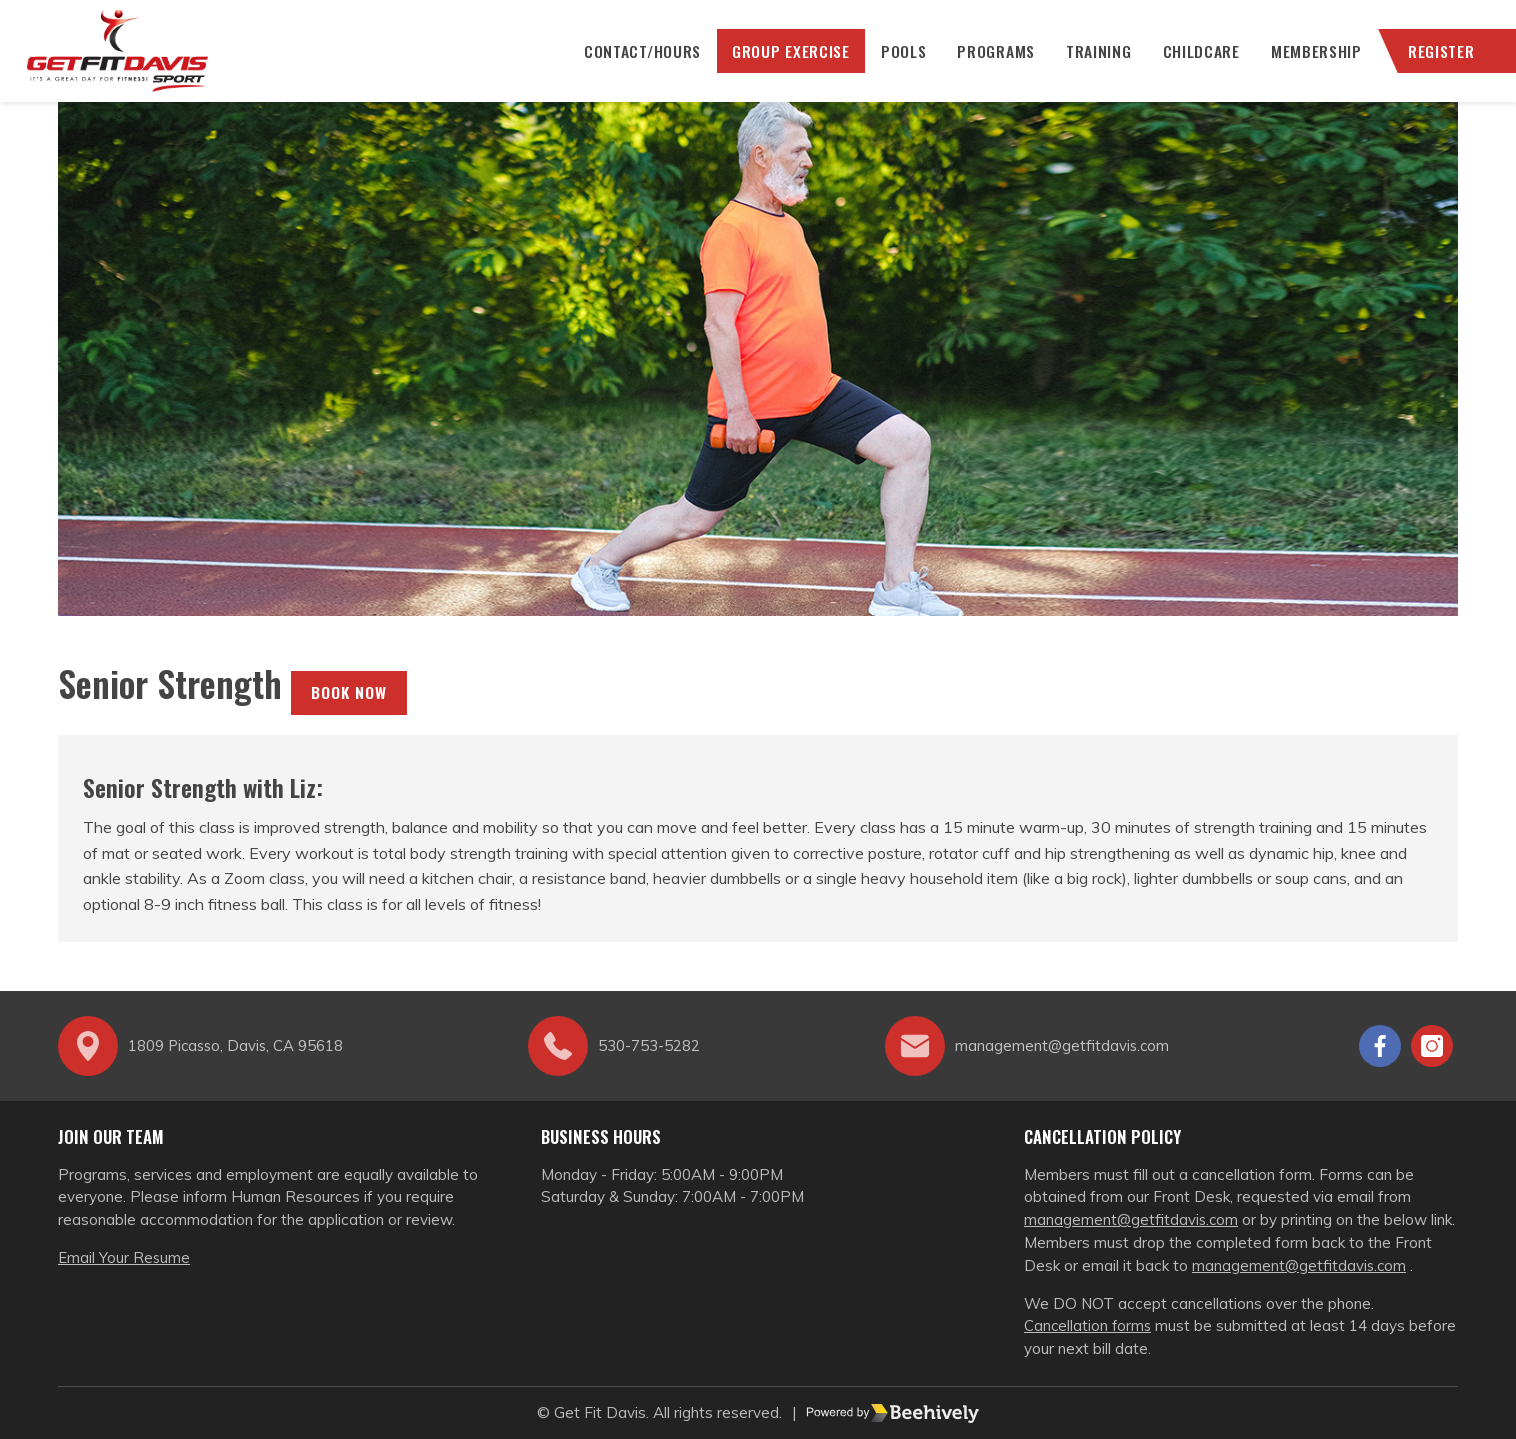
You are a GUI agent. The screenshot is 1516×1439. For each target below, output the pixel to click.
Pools (896, 60)
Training (1093, 60)
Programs (990, 60)
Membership (1311, 60)
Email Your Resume (124, 1257)
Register (1437, 60)
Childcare (1195, 60)
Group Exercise (783, 60)
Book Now (349, 710)
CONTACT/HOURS (633, 60)
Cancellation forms (1089, 1325)
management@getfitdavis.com (1132, 1219)
